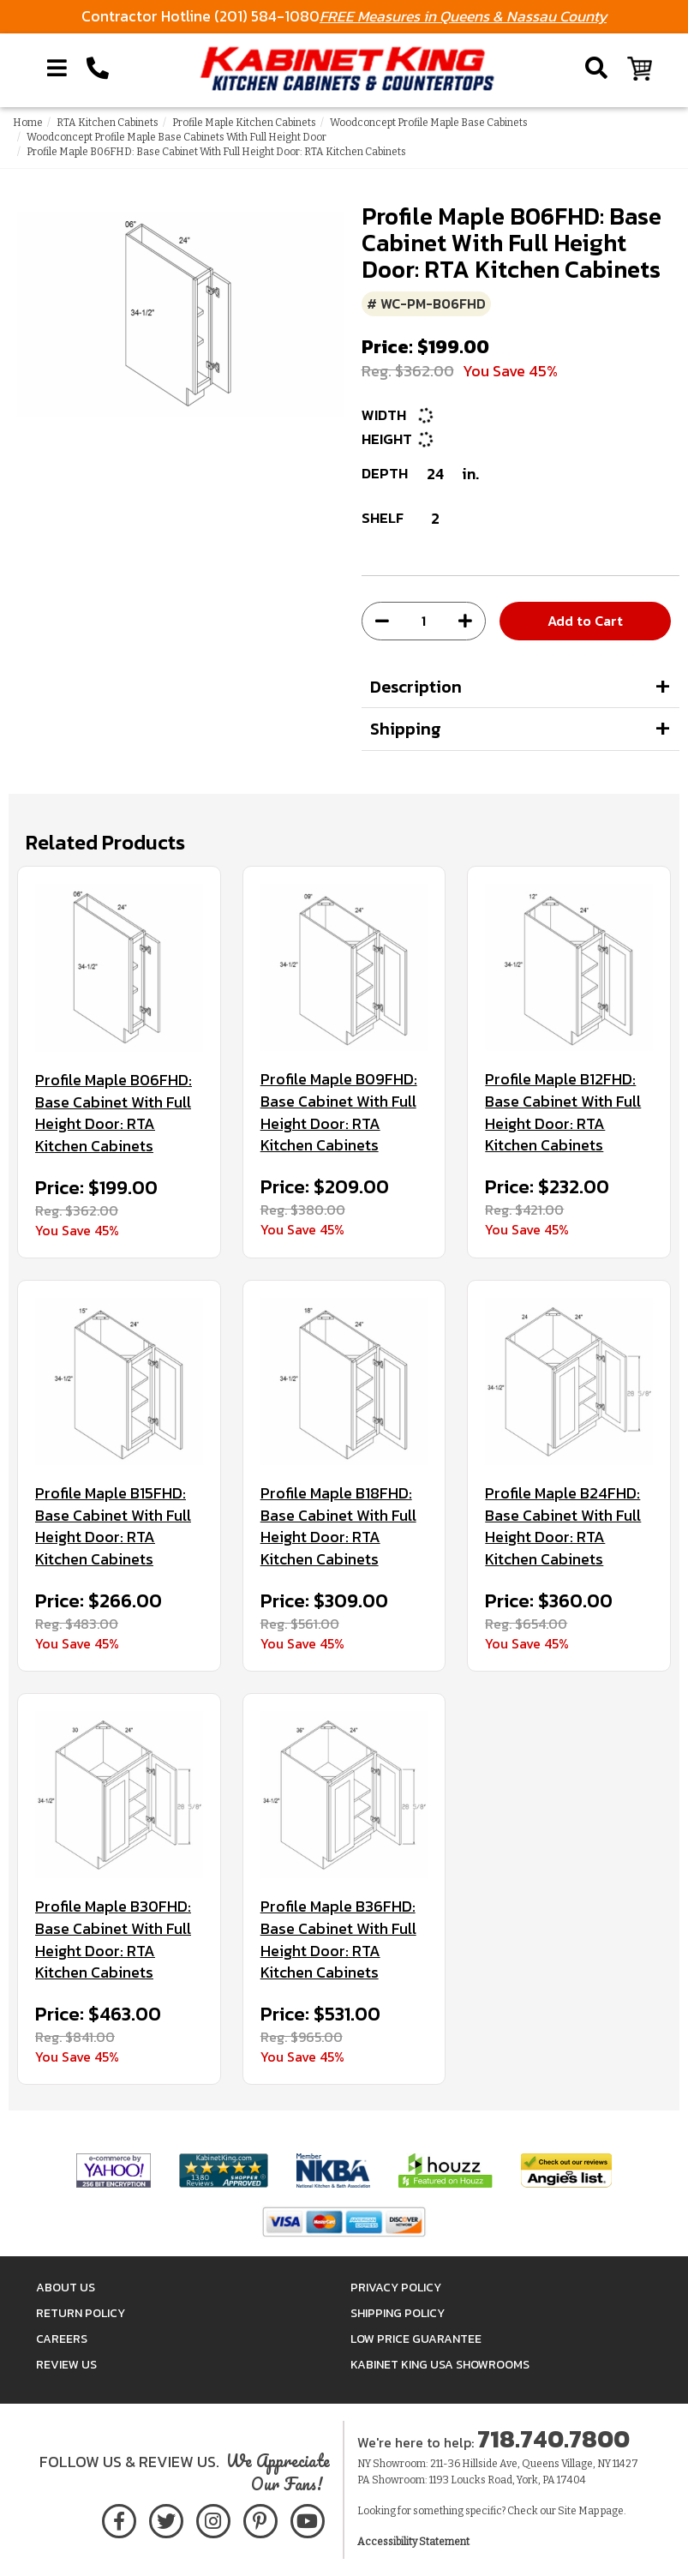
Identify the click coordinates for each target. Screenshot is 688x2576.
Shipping (405, 729)
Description (416, 687)
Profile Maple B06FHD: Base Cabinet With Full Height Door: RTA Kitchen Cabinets (113, 1113)
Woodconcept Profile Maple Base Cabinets (429, 123)
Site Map (578, 2511)
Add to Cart (585, 620)
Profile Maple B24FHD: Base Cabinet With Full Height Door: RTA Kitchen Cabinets (563, 1526)
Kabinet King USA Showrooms (439, 2365)
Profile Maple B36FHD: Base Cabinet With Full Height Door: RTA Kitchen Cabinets (338, 1939)
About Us (65, 2288)
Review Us (66, 2365)
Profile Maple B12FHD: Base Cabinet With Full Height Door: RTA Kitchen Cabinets (563, 1112)
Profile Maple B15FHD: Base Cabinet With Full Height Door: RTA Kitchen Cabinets (113, 1526)
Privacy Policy (395, 2288)
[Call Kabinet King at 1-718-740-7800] (97, 68)
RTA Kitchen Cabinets (108, 123)
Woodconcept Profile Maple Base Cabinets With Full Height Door (176, 137)
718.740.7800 (553, 2439)
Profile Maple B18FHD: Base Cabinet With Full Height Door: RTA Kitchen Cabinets (338, 1526)
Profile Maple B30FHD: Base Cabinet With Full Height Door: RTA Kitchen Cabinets (113, 1939)
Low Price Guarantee (416, 2339)
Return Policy (80, 2313)
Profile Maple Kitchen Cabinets (244, 123)
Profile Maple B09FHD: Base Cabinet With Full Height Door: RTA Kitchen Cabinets (338, 1112)
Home (28, 123)
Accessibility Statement (413, 2542)
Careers (61, 2339)
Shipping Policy (397, 2313)
